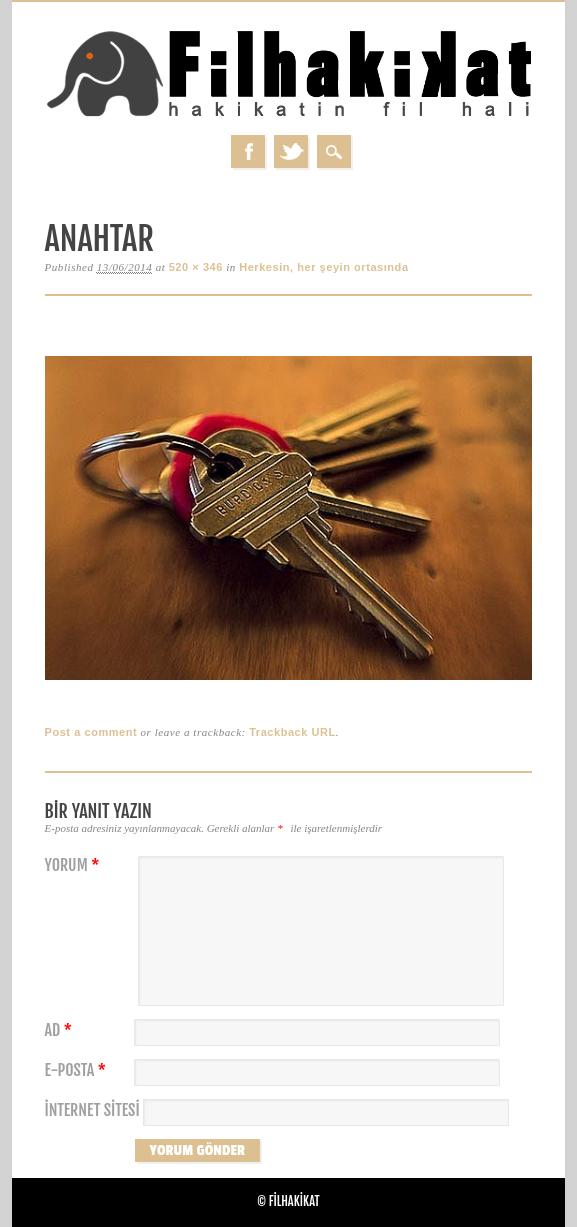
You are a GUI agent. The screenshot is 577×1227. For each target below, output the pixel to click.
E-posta (78, 1070)
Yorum (75, 865)
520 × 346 (196, 267)
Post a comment (91, 732)
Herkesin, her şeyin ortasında (323, 267)
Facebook (248, 151)
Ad (61, 1030)
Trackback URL (292, 732)
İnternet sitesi (92, 1110)
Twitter (291, 151)
